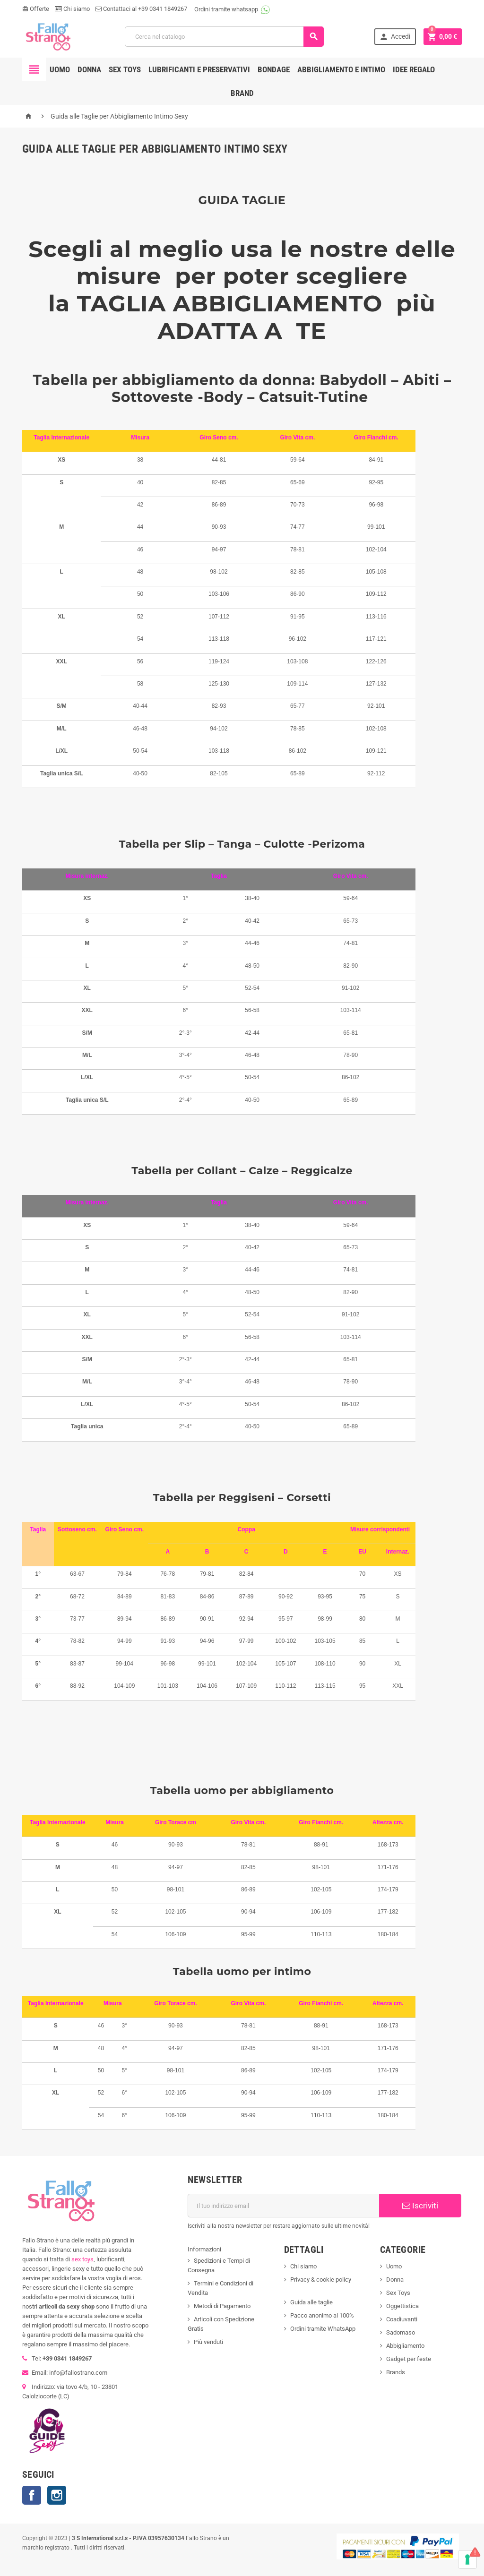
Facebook (31, 2495)
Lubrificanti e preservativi (199, 69)
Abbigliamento (405, 2345)
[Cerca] (224, 36)
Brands (395, 2372)
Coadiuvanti (401, 2319)
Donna (89, 69)
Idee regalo (414, 69)
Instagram (56, 2495)
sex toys (82, 2259)
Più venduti (208, 2341)
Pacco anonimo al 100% (322, 2315)
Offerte (35, 8)
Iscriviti (420, 2205)
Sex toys (125, 69)
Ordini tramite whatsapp (226, 9)
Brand (242, 93)
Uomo (60, 69)
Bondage (274, 69)
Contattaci (112, 8)
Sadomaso (400, 2332)
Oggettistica (402, 2306)
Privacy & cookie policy (320, 2279)
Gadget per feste (408, 2358)
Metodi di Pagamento (222, 2306)
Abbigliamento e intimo (341, 69)
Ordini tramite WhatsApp (322, 2328)
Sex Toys (398, 2292)
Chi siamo (72, 8)
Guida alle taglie (311, 2302)
